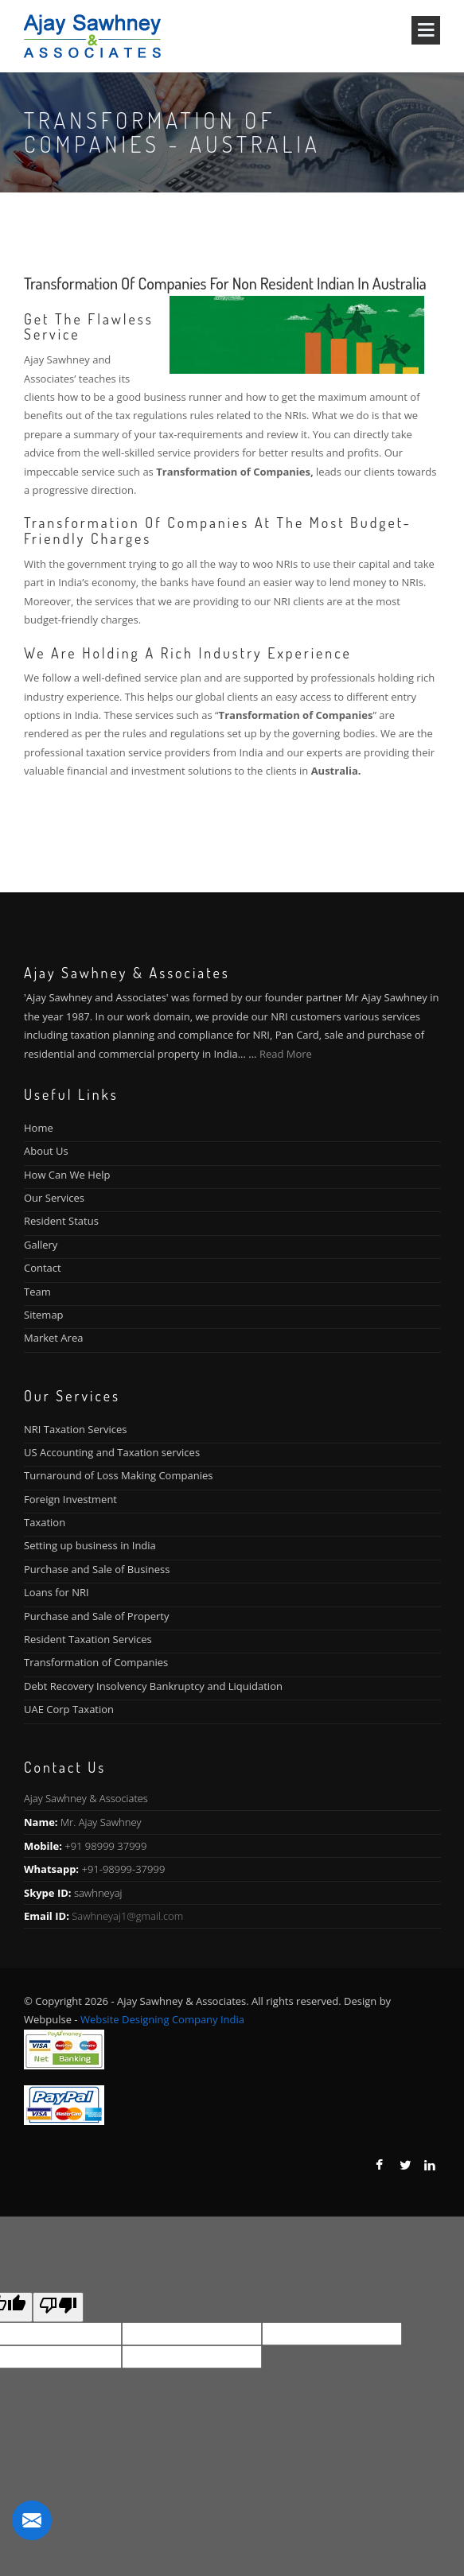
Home (38, 1128)
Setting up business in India (90, 1545)
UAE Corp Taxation (69, 1709)
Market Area (53, 1338)
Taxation (44, 1522)
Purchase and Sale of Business (97, 1569)
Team (37, 1291)
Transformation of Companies (96, 1662)
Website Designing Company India (162, 2019)
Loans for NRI (56, 1592)
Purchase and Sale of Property (96, 1616)
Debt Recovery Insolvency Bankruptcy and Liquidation (153, 1686)
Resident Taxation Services (88, 1639)
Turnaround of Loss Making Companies (118, 1475)
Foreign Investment (70, 1499)
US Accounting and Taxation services (112, 1452)
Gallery (40, 1244)
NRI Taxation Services (75, 1429)
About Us (46, 1151)
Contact (42, 1268)
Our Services (54, 1198)
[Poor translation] (58, 2307)
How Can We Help (67, 1175)
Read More (285, 1054)
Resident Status (61, 1221)
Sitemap (44, 1314)
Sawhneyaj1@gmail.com (127, 1916)
